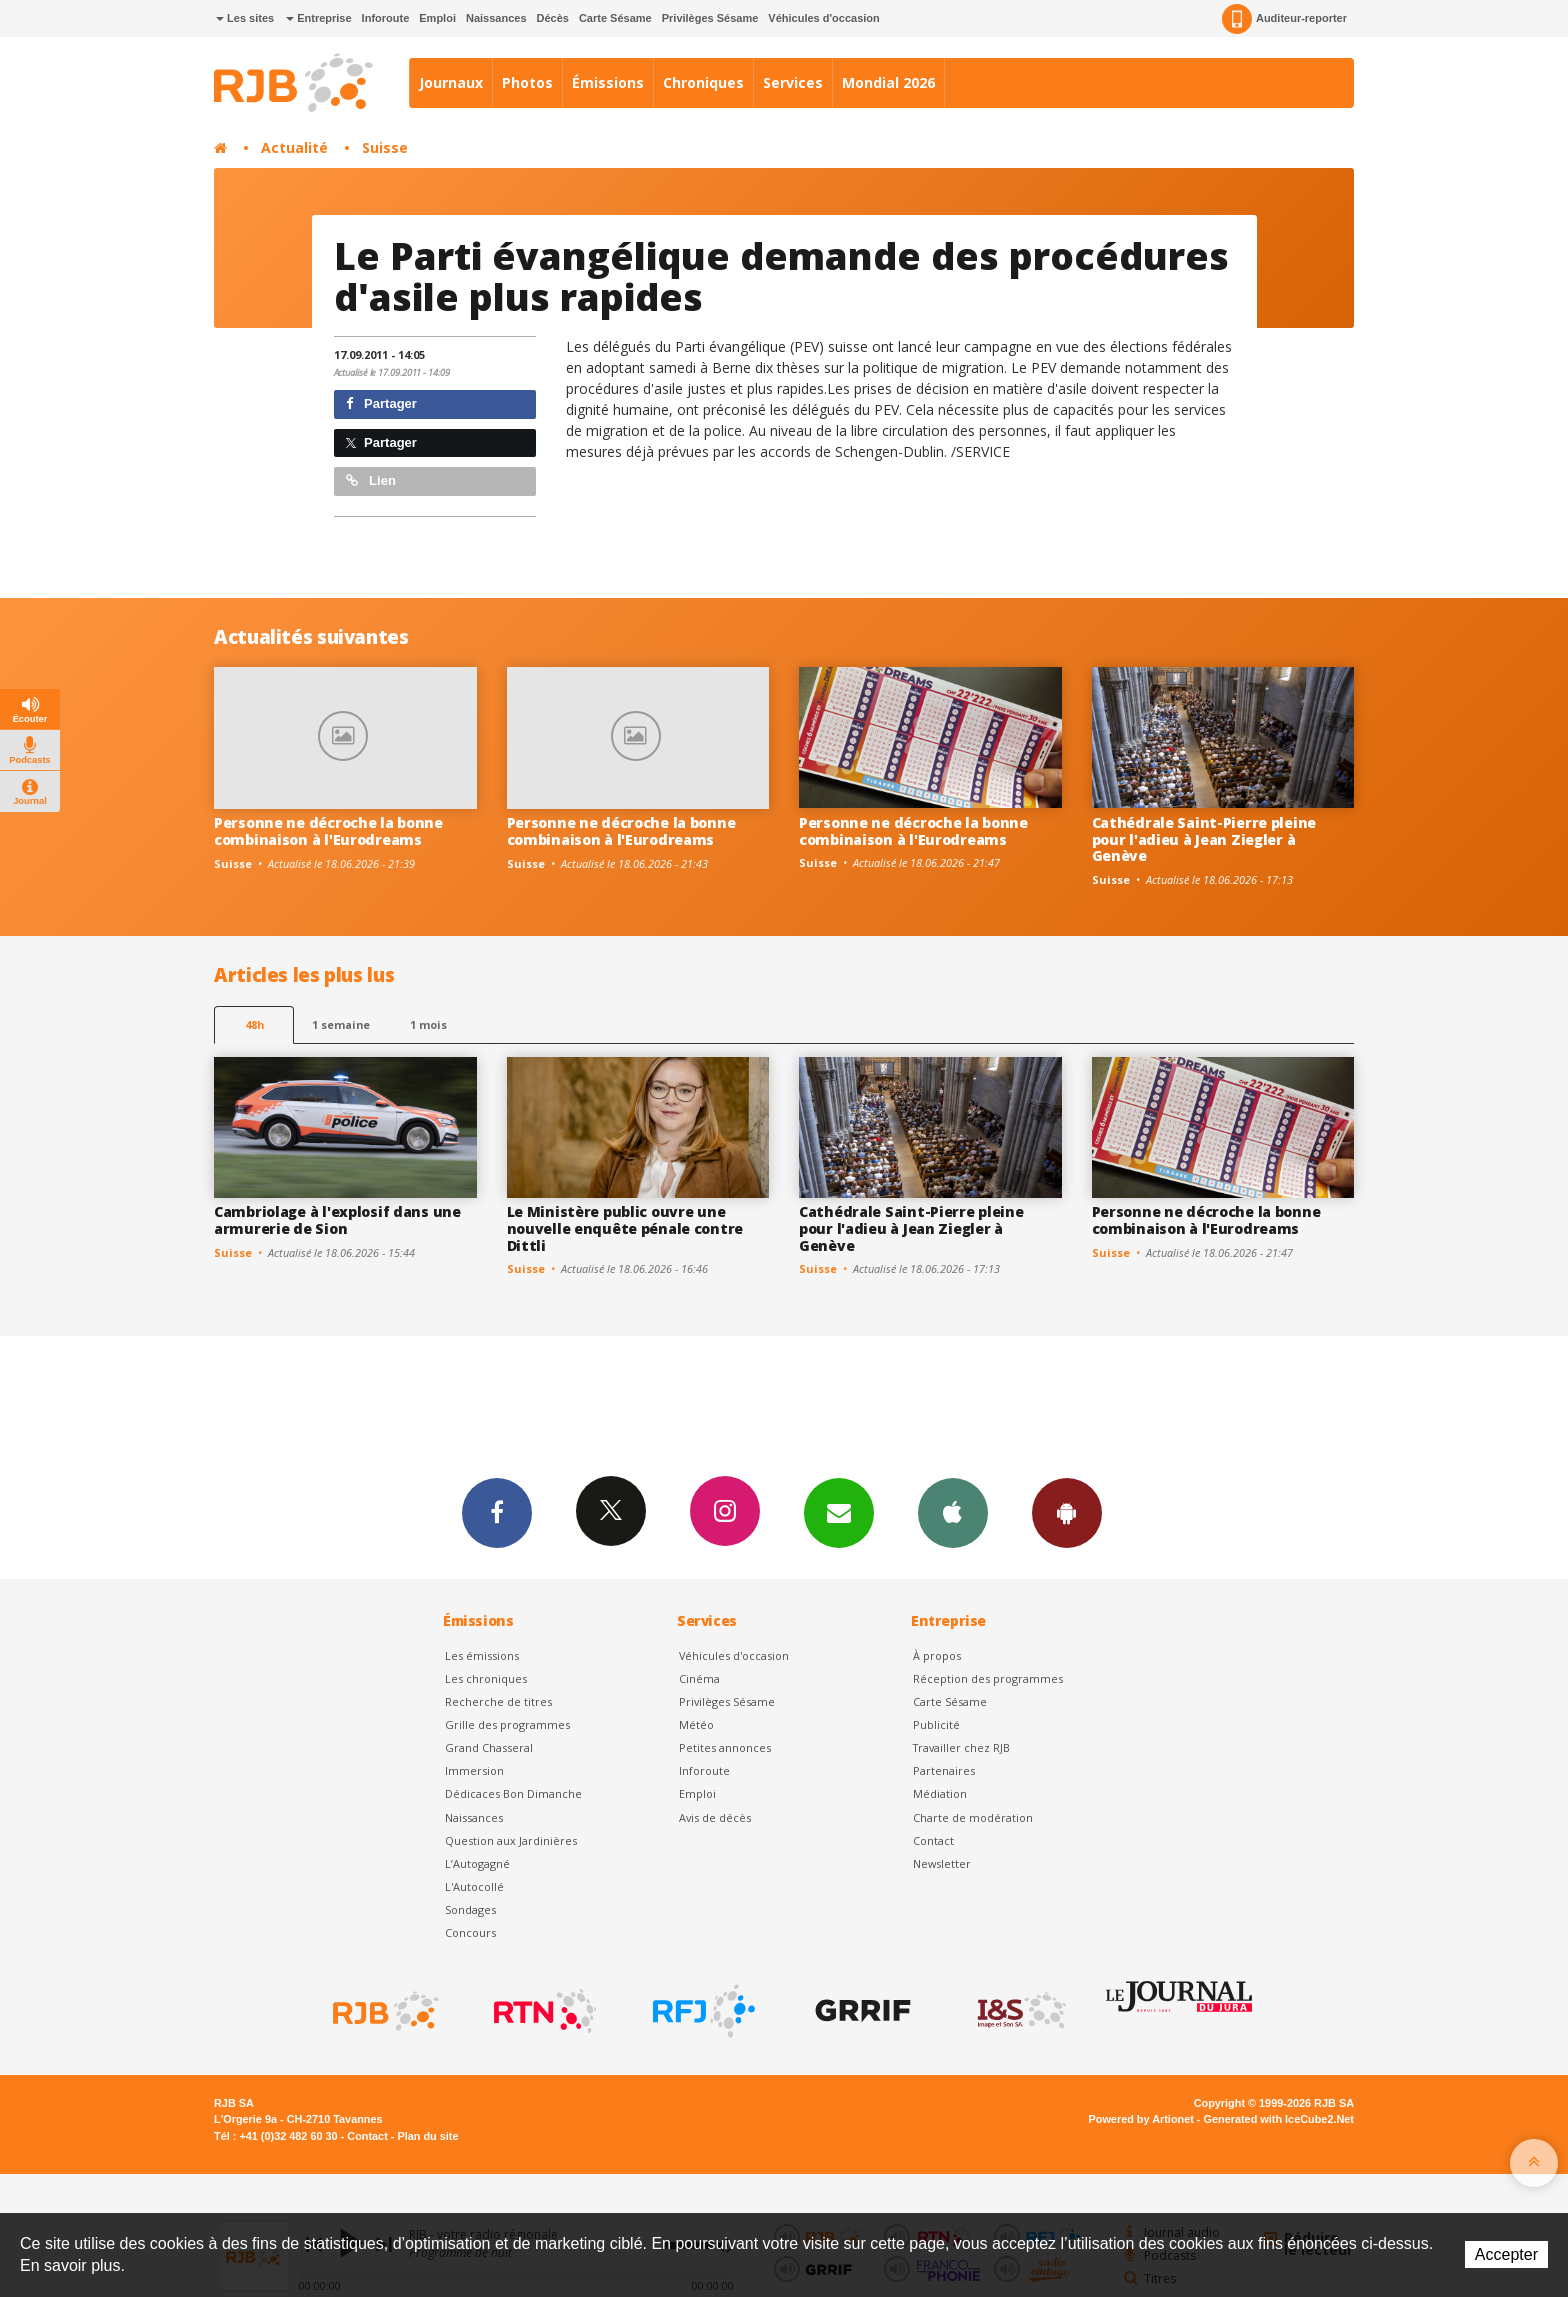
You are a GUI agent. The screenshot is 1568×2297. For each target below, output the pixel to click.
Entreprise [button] (318, 18)
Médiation (940, 1793)
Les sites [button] (245, 18)
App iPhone (953, 1512)
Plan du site (427, 2136)
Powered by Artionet (1141, 2119)
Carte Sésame (615, 18)
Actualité (294, 147)
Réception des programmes (988, 1678)
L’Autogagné (477, 1863)
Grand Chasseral (489, 1747)
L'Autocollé (474, 1886)
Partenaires (944, 1770)
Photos (527, 82)
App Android (1067, 1512)
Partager (381, 403)
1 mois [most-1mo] (428, 1024)
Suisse (385, 147)
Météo (696, 1724)
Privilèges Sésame (710, 18)
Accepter (1506, 2254)
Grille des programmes (507, 1724)
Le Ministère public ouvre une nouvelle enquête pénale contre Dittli (625, 1228)
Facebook (497, 1512)
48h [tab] (254, 1024)
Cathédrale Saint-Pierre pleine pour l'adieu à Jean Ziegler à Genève (1204, 839)
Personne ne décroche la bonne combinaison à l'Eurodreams (328, 831)
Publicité (936, 1724)
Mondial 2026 (888, 82)
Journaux (451, 82)
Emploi (437, 18)
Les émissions (482, 1655)
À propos (937, 1655)
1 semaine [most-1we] (341, 1024)
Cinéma (699, 1678)
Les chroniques (486, 1678)
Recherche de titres (498, 1701)
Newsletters (839, 1512)
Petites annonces (725, 1747)
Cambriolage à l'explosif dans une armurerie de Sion (337, 1220)
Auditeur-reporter (1284, 19)
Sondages (470, 1909)
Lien (371, 480)
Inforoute (386, 18)
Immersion (474, 1770)
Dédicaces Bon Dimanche (513, 1793)
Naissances (496, 18)
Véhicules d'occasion (823, 18)
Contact (933, 1840)
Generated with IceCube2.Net (1279, 2119)
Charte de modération (973, 1817)
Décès (553, 18)
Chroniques (703, 82)
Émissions (608, 82)
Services (793, 82)
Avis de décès (715, 1817)
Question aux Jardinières (511, 1840)
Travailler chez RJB (961, 1747)
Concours (470, 1932)
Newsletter (942, 1863)
